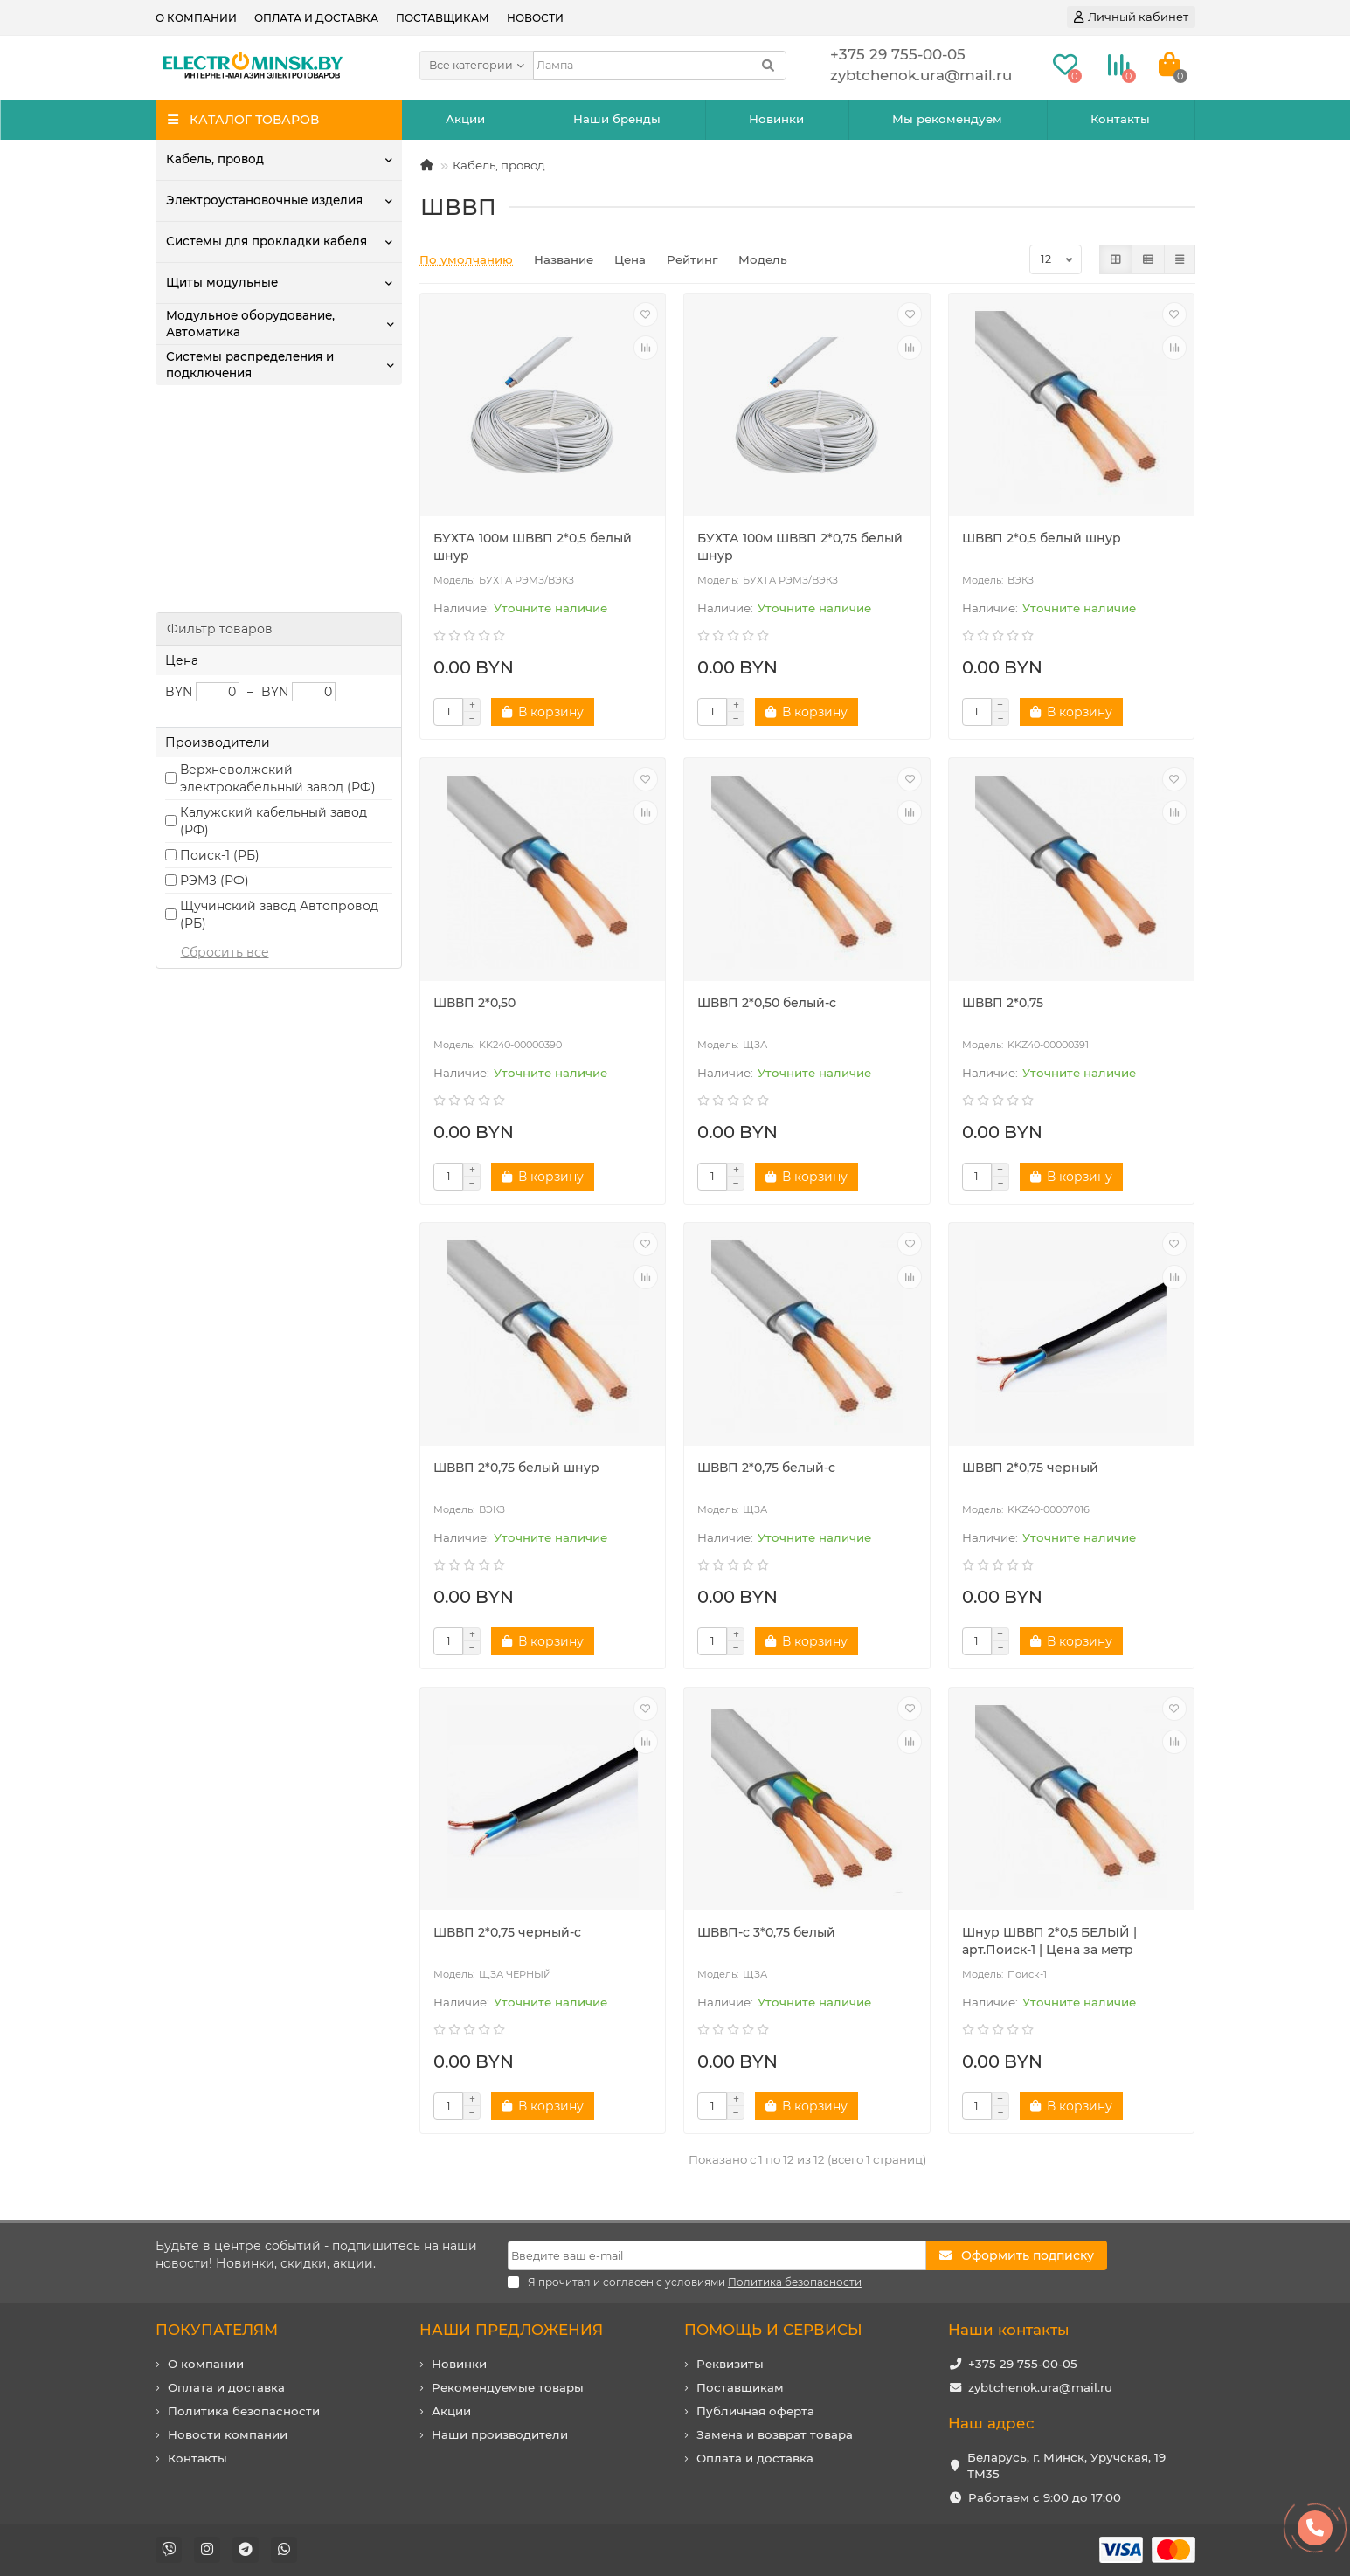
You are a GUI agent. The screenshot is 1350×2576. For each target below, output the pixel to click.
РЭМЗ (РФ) (214, 675)
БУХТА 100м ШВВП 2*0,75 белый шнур (800, 546)
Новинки (776, 119)
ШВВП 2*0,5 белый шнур (1041, 538)
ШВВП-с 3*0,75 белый (766, 1932)
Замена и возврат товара (774, 2434)
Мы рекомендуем (947, 119)
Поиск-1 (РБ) (220, 650)
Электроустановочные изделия (264, 200)
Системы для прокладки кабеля (266, 241)
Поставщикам (442, 17)
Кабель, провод (214, 159)
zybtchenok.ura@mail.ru (1040, 2387)
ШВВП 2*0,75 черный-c (507, 1932)
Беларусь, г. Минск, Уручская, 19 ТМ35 (1066, 2465)
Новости (535, 17)
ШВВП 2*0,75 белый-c (766, 1467)
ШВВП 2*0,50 (474, 1003)
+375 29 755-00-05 (1022, 2364)
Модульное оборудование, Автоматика (250, 323)
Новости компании (227, 2434)
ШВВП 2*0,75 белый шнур (516, 1467)
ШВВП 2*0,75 (1002, 1003)
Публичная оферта (755, 2411)
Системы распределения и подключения (250, 364)
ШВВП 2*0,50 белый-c (766, 1003)
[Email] (717, 2255)
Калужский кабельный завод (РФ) (273, 615)
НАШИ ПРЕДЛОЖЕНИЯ (511, 2329)
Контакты (1120, 119)
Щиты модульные (222, 282)
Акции (465, 119)
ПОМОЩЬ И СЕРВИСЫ (773, 2329)
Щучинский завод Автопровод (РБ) (279, 709)
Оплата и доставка (316, 17)
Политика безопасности (244, 2411)
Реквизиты (730, 2364)
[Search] (659, 65)
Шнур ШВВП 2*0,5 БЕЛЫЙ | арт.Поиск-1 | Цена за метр (1049, 1941)
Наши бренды (617, 119)
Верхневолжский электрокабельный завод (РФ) (278, 573)
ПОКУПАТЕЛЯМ (217, 2329)
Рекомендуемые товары (508, 2387)
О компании (196, 17)
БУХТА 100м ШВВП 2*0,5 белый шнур (532, 546)
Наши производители (500, 2434)
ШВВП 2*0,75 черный (1030, 1467)
